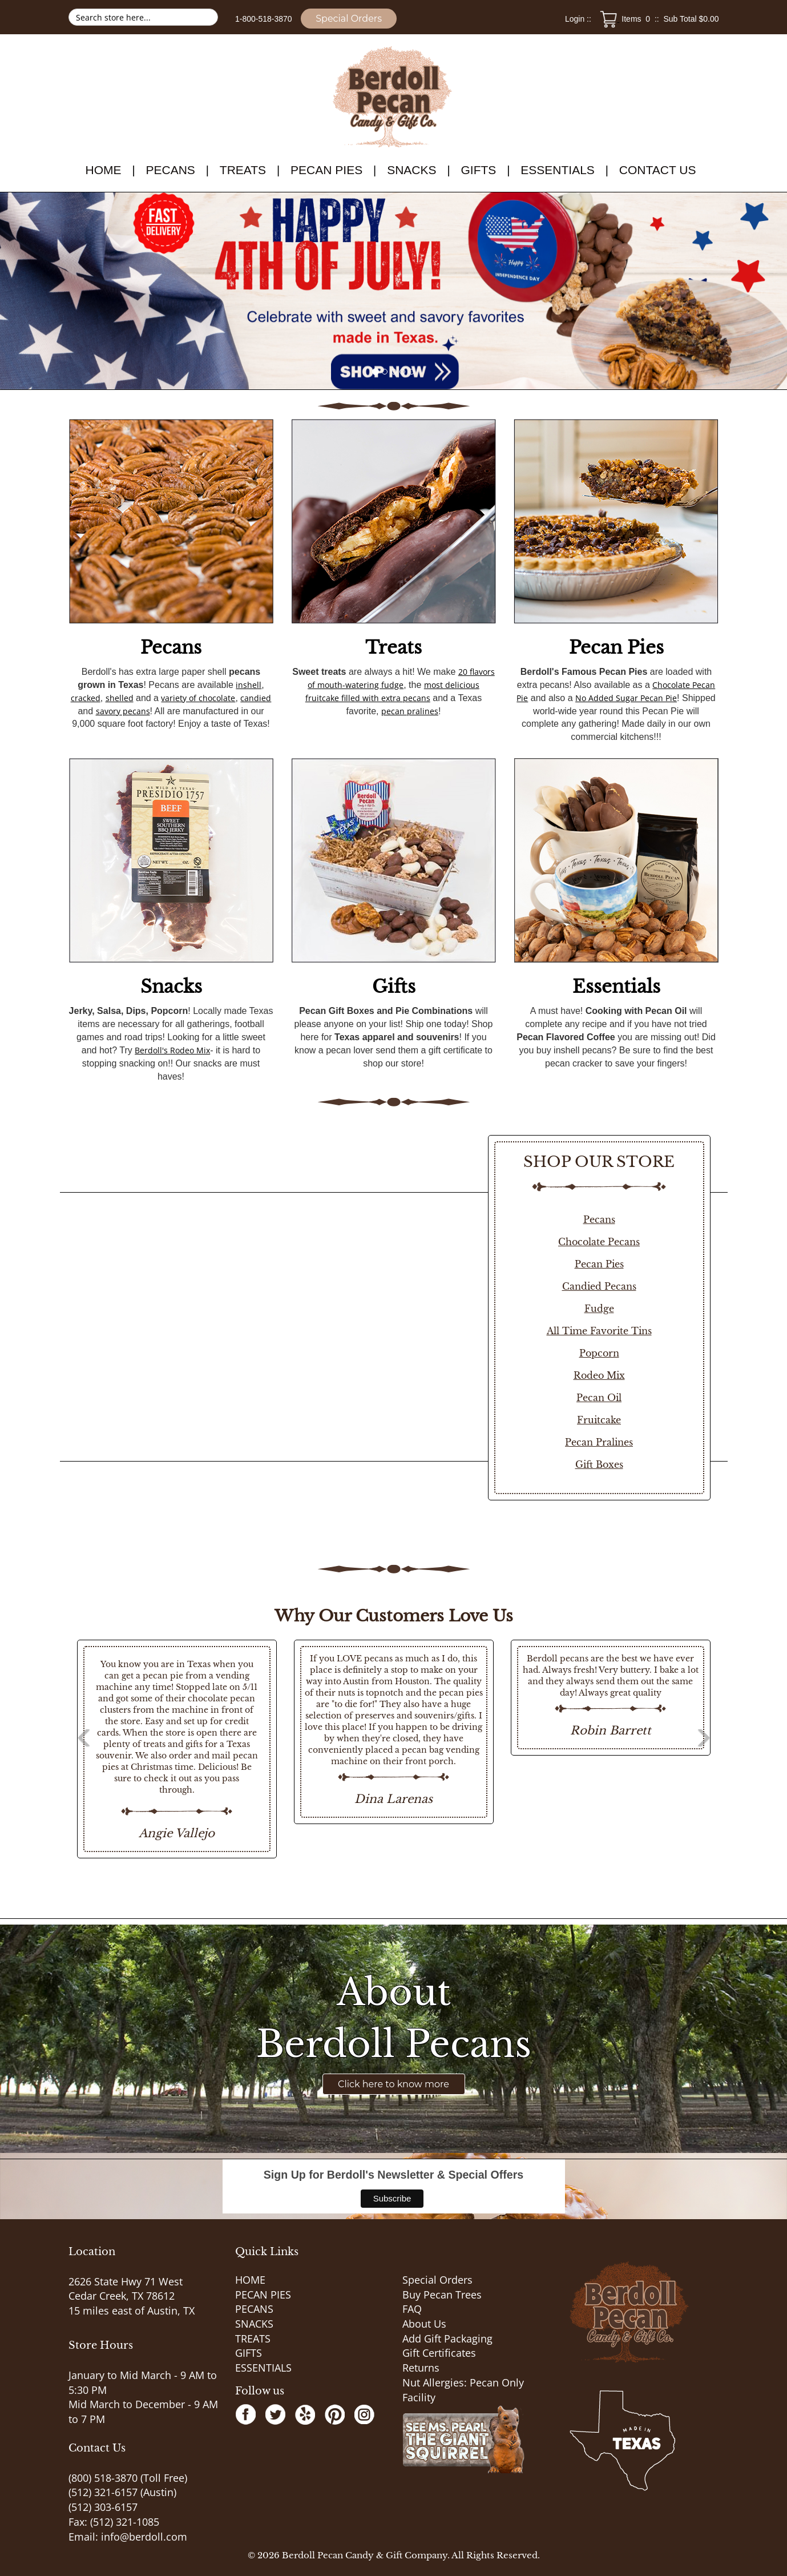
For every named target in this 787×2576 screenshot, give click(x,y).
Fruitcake (599, 1420)
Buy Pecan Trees (442, 2294)
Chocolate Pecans (599, 1241)
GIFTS (478, 169)
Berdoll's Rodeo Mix (172, 1050)
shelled (120, 698)
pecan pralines (409, 711)
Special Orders (349, 18)
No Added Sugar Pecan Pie (626, 698)
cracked (85, 698)
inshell (248, 684)
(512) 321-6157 (103, 2492)
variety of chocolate (198, 698)
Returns (420, 2367)
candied (255, 698)
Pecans (170, 647)
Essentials (616, 986)
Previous (51, 1748)
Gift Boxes (599, 1464)
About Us (424, 2324)
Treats (393, 647)
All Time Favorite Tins (599, 1331)
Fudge (599, 1308)
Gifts (393, 986)
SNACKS (411, 169)
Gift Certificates (439, 2353)
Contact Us (657, 169)
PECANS (170, 169)
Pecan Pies (616, 647)
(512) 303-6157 (103, 2507)
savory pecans (123, 711)
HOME (104, 169)
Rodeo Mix (599, 1375)
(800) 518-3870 (103, 2478)
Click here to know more (393, 2084)
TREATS (243, 169)
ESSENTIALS (557, 169)
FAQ (412, 2309)
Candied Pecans (599, 1286)
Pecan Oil (598, 1397)
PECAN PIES (326, 169)
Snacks (171, 986)
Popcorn (599, 1353)
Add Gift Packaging (447, 2338)
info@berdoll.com (144, 2536)
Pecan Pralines (599, 1442)
